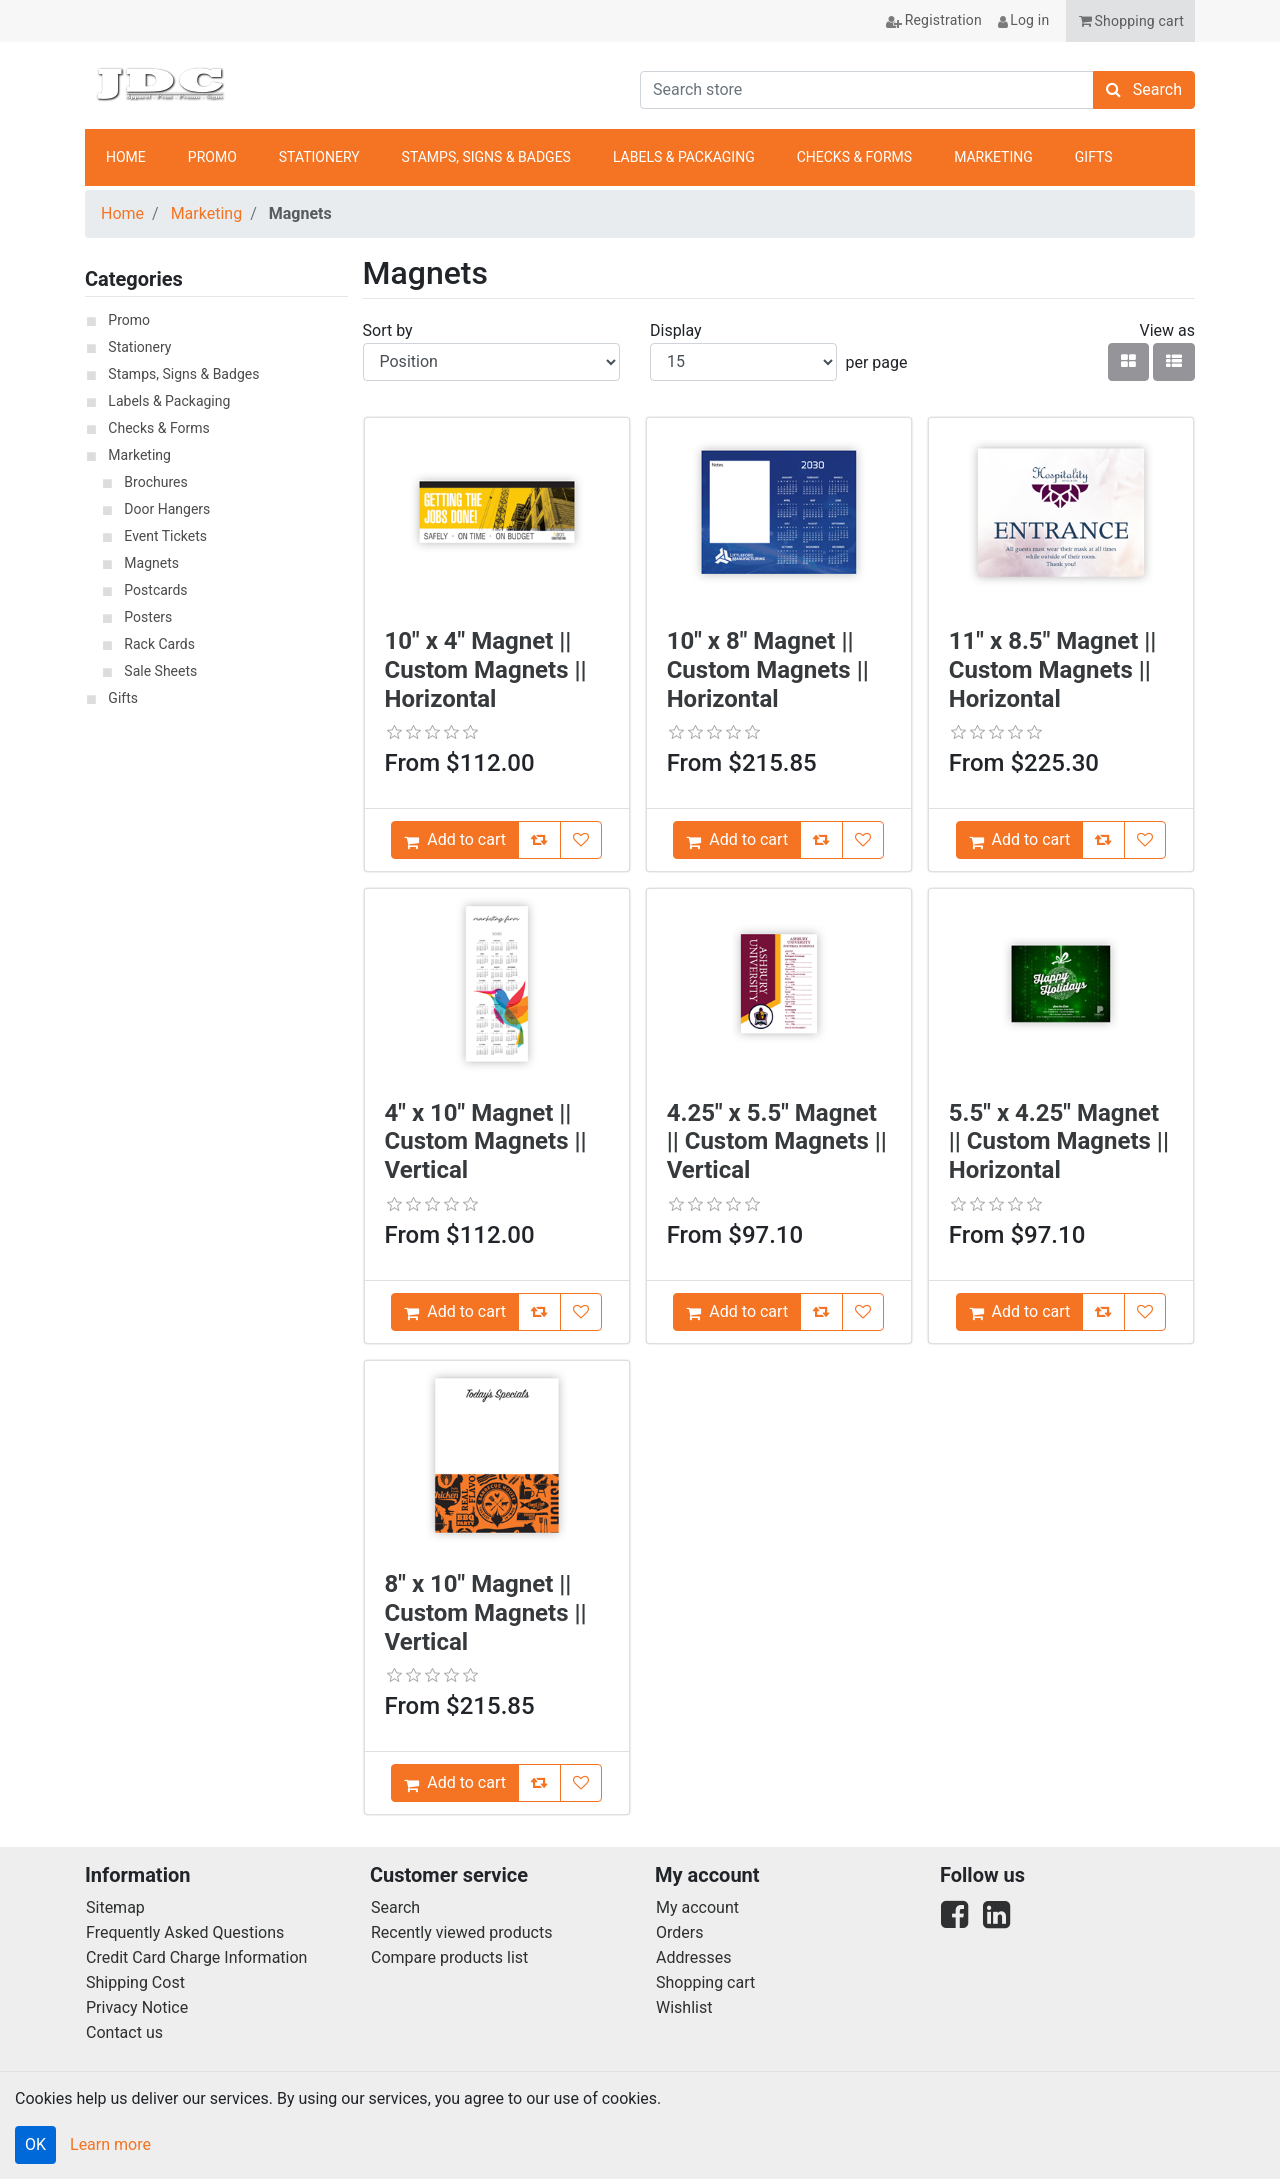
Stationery (139, 347)
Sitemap (115, 1907)
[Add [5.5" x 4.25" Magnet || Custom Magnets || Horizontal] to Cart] (1020, 1312)
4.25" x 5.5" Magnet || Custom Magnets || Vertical (777, 1142)
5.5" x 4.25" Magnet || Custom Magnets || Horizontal (1059, 1142)
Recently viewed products (461, 1932)
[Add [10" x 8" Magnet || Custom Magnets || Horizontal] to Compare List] (821, 840)
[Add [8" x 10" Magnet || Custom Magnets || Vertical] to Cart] (455, 1783)
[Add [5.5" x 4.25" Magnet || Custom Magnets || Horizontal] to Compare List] (1103, 1312)
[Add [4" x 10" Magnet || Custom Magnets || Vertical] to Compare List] (539, 1312)
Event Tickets (165, 536)
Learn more (110, 2144)
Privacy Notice (137, 2007)
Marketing (206, 213)
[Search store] (867, 90)
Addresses (694, 1957)
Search (395, 1907)
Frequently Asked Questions (185, 1932)
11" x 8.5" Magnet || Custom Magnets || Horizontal (1053, 670)
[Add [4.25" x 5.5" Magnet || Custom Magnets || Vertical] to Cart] (737, 1312)
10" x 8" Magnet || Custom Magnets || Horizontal (768, 670)
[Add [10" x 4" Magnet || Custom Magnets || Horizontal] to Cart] (455, 840)
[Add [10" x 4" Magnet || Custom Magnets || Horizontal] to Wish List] (581, 840)
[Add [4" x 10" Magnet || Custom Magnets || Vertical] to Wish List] (581, 1312)
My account (697, 1907)
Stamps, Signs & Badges (183, 374)
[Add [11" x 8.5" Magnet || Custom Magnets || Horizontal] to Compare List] (1103, 840)
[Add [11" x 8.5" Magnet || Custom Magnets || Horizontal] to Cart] (1020, 840)
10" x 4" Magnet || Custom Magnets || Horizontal (486, 670)
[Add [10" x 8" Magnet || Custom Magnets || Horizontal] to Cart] (737, 840)
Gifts (123, 698)
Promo (129, 320)
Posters (148, 617)
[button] (1130, 21)
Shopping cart (705, 1982)
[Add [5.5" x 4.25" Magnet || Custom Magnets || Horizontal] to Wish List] (1145, 1312)
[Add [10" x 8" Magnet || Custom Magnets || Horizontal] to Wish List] (863, 840)
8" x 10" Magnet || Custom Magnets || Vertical (486, 1613)
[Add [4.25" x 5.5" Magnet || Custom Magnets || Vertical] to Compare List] (821, 1312)
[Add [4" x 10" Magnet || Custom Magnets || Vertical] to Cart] (455, 1312)
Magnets (151, 563)
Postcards (155, 590)
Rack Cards (159, 644)
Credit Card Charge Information (196, 1957)
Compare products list (449, 1957)
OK (35, 2144)
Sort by (388, 330)
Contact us (124, 2032)
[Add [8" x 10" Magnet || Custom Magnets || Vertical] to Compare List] (539, 1783)
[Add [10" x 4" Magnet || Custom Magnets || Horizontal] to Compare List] (539, 840)
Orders (679, 1932)
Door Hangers (167, 509)
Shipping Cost (135, 1982)
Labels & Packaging (169, 401)
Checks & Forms (158, 428)
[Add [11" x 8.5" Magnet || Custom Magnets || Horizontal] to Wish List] (1145, 840)
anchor (1169, 158)
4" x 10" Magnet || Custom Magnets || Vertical (486, 1142)
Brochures (155, 482)
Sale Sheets (160, 671)
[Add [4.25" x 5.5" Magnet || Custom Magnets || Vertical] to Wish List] (863, 1312)
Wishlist (684, 2007)
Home (122, 213)
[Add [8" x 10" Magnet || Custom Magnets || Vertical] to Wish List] (581, 1783)
